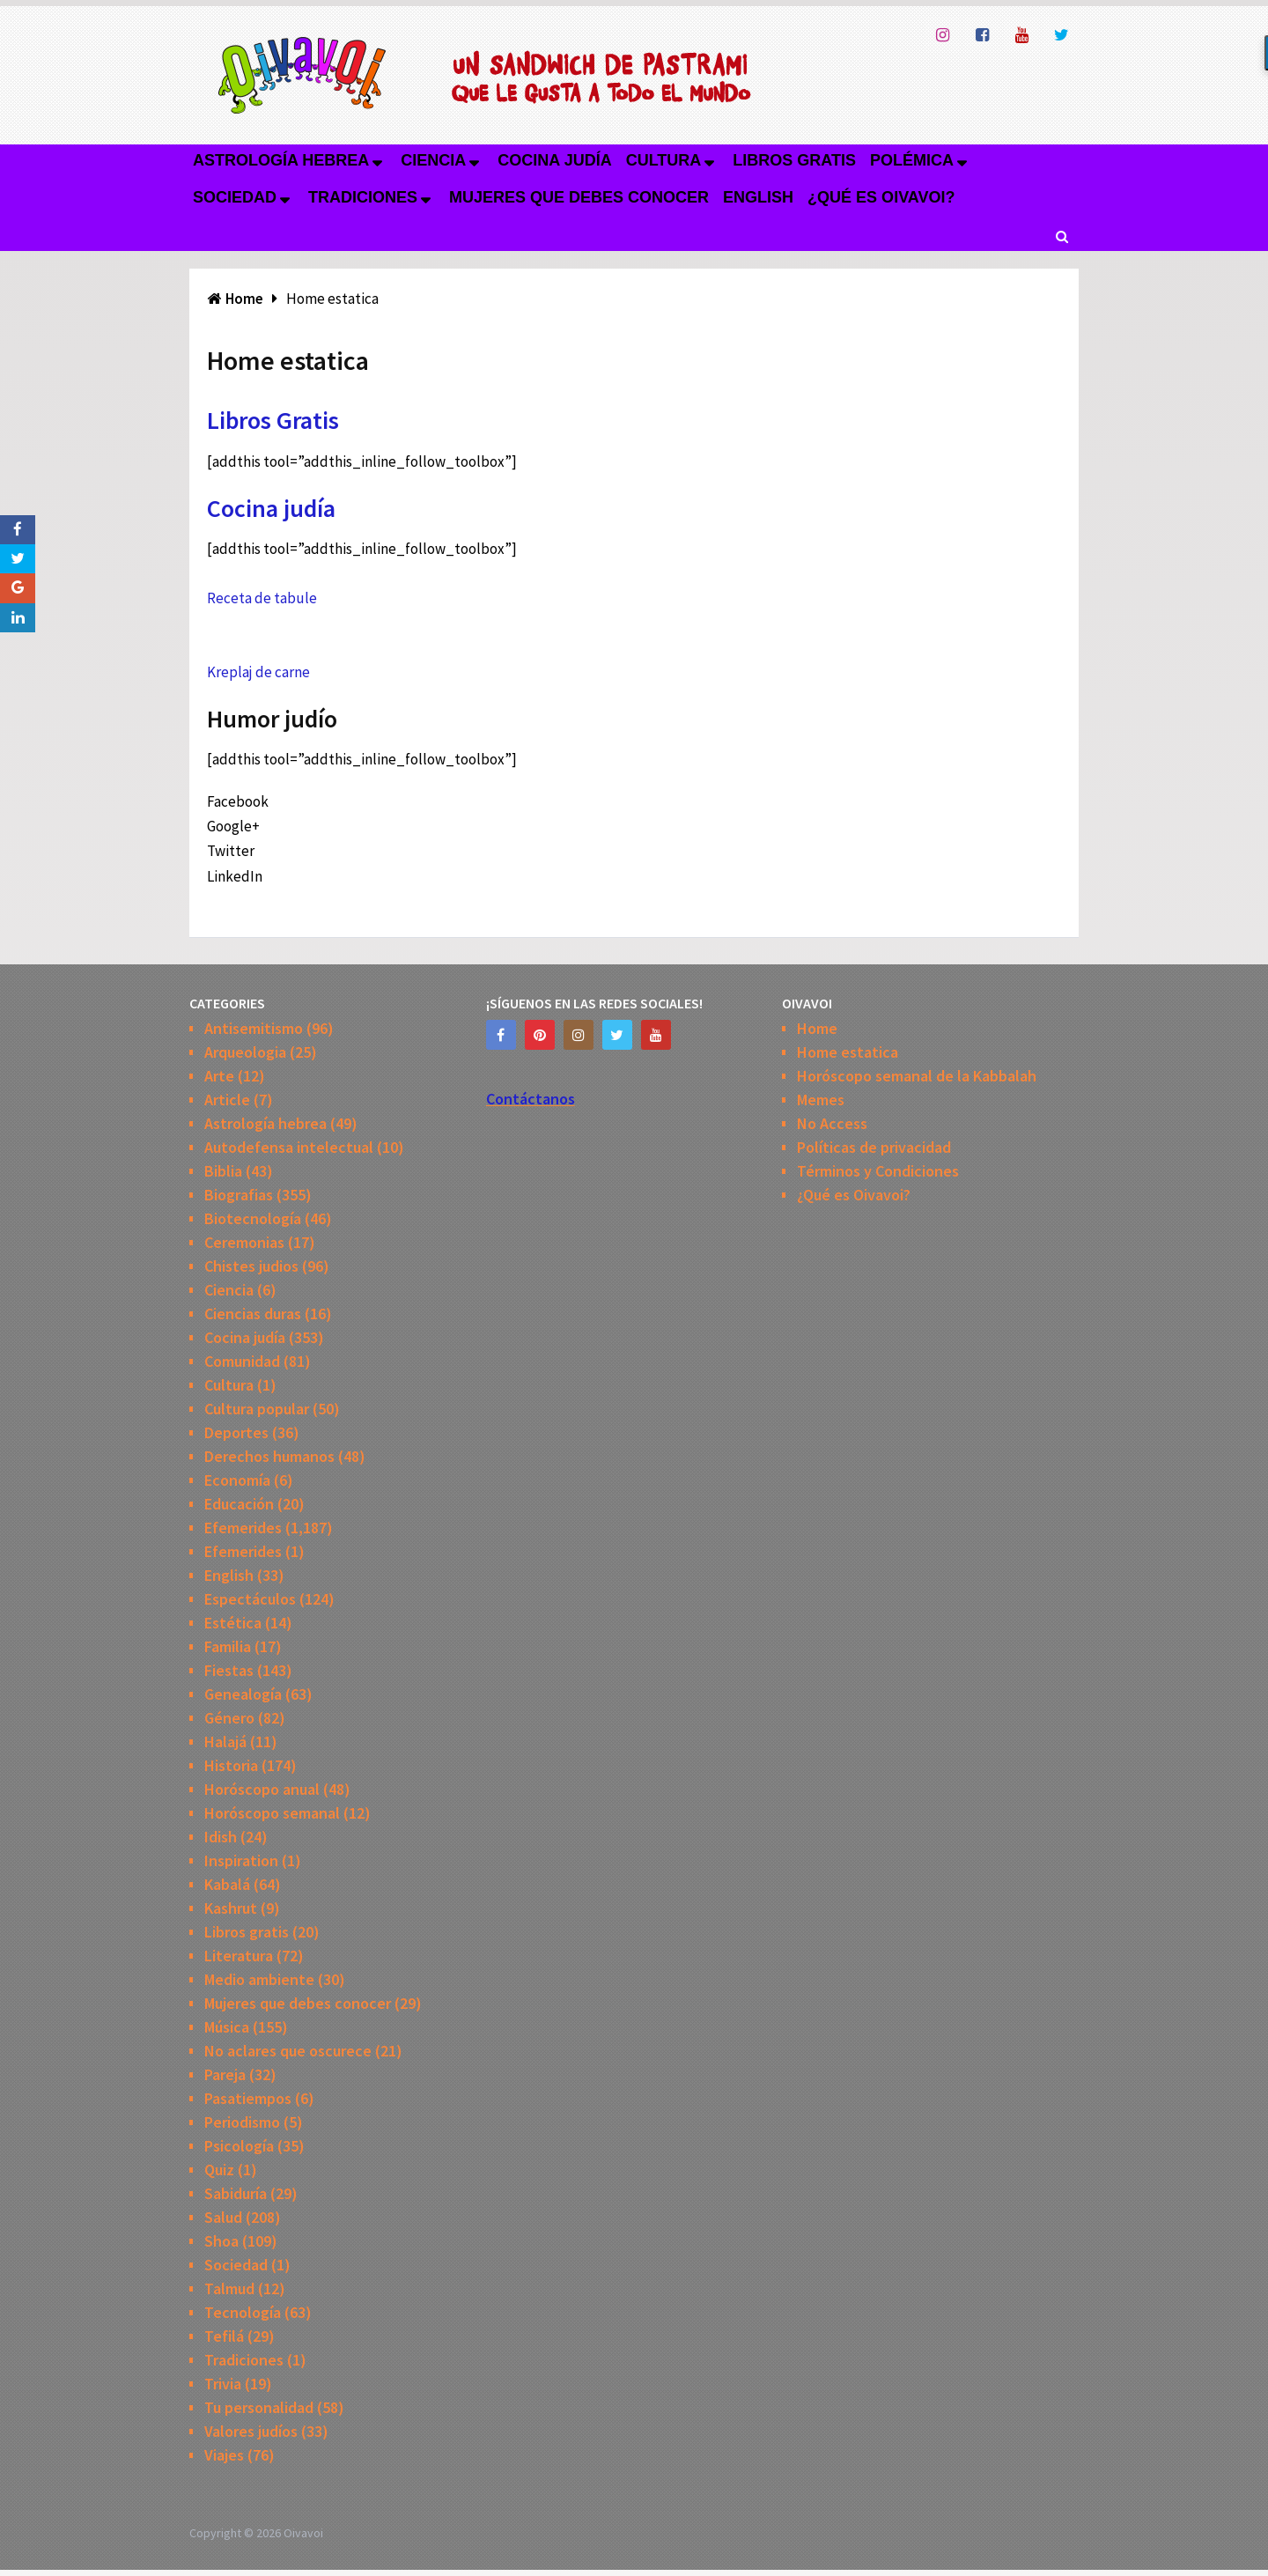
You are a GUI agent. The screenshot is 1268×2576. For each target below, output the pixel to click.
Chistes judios (251, 1266)
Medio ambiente (259, 1979)
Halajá (225, 1741)
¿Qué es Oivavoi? (881, 197)
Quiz (219, 2169)
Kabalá (227, 1884)
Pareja (225, 2074)
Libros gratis (794, 160)
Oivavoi (303, 2533)
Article (227, 1099)
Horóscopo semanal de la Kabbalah (916, 1076)
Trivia (222, 2383)
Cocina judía (554, 160)
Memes (820, 1099)
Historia (231, 1765)
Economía (237, 1480)
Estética (233, 1623)
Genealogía (243, 1694)
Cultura (664, 160)
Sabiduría (235, 2193)
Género (229, 1718)
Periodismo (242, 2122)
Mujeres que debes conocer (579, 197)
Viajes (224, 2455)
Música (226, 2027)
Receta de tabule (262, 598)
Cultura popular (256, 1409)
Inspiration (241, 1860)
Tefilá (224, 2336)
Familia (227, 1646)
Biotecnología (252, 1218)
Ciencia (433, 160)
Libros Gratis (273, 420)
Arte (219, 1076)
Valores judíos (251, 2431)
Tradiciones (362, 197)
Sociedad (234, 197)
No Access (832, 1123)
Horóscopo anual (262, 1789)
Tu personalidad (258, 2407)
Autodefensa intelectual (288, 1147)
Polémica (912, 160)
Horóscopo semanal (272, 1813)
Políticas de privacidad (874, 1147)
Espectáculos (250, 1599)
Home (817, 1028)
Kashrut (230, 1908)
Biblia (223, 1171)
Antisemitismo (253, 1028)
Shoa (221, 2241)
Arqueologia (245, 1052)
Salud (223, 2217)
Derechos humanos (269, 1456)
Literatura (238, 1955)
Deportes (236, 1432)
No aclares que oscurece (288, 2051)
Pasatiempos (247, 2098)
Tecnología (242, 2312)
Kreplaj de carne (258, 672)
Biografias (238, 1195)
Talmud (229, 2288)
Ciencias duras (252, 1313)
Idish (220, 1837)
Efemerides (243, 1527)
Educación (239, 1504)
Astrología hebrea (281, 160)
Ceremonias (244, 1242)
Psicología (239, 2146)
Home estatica (847, 1052)
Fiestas (229, 1670)
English (758, 197)
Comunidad (242, 1361)
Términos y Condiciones (878, 1171)
